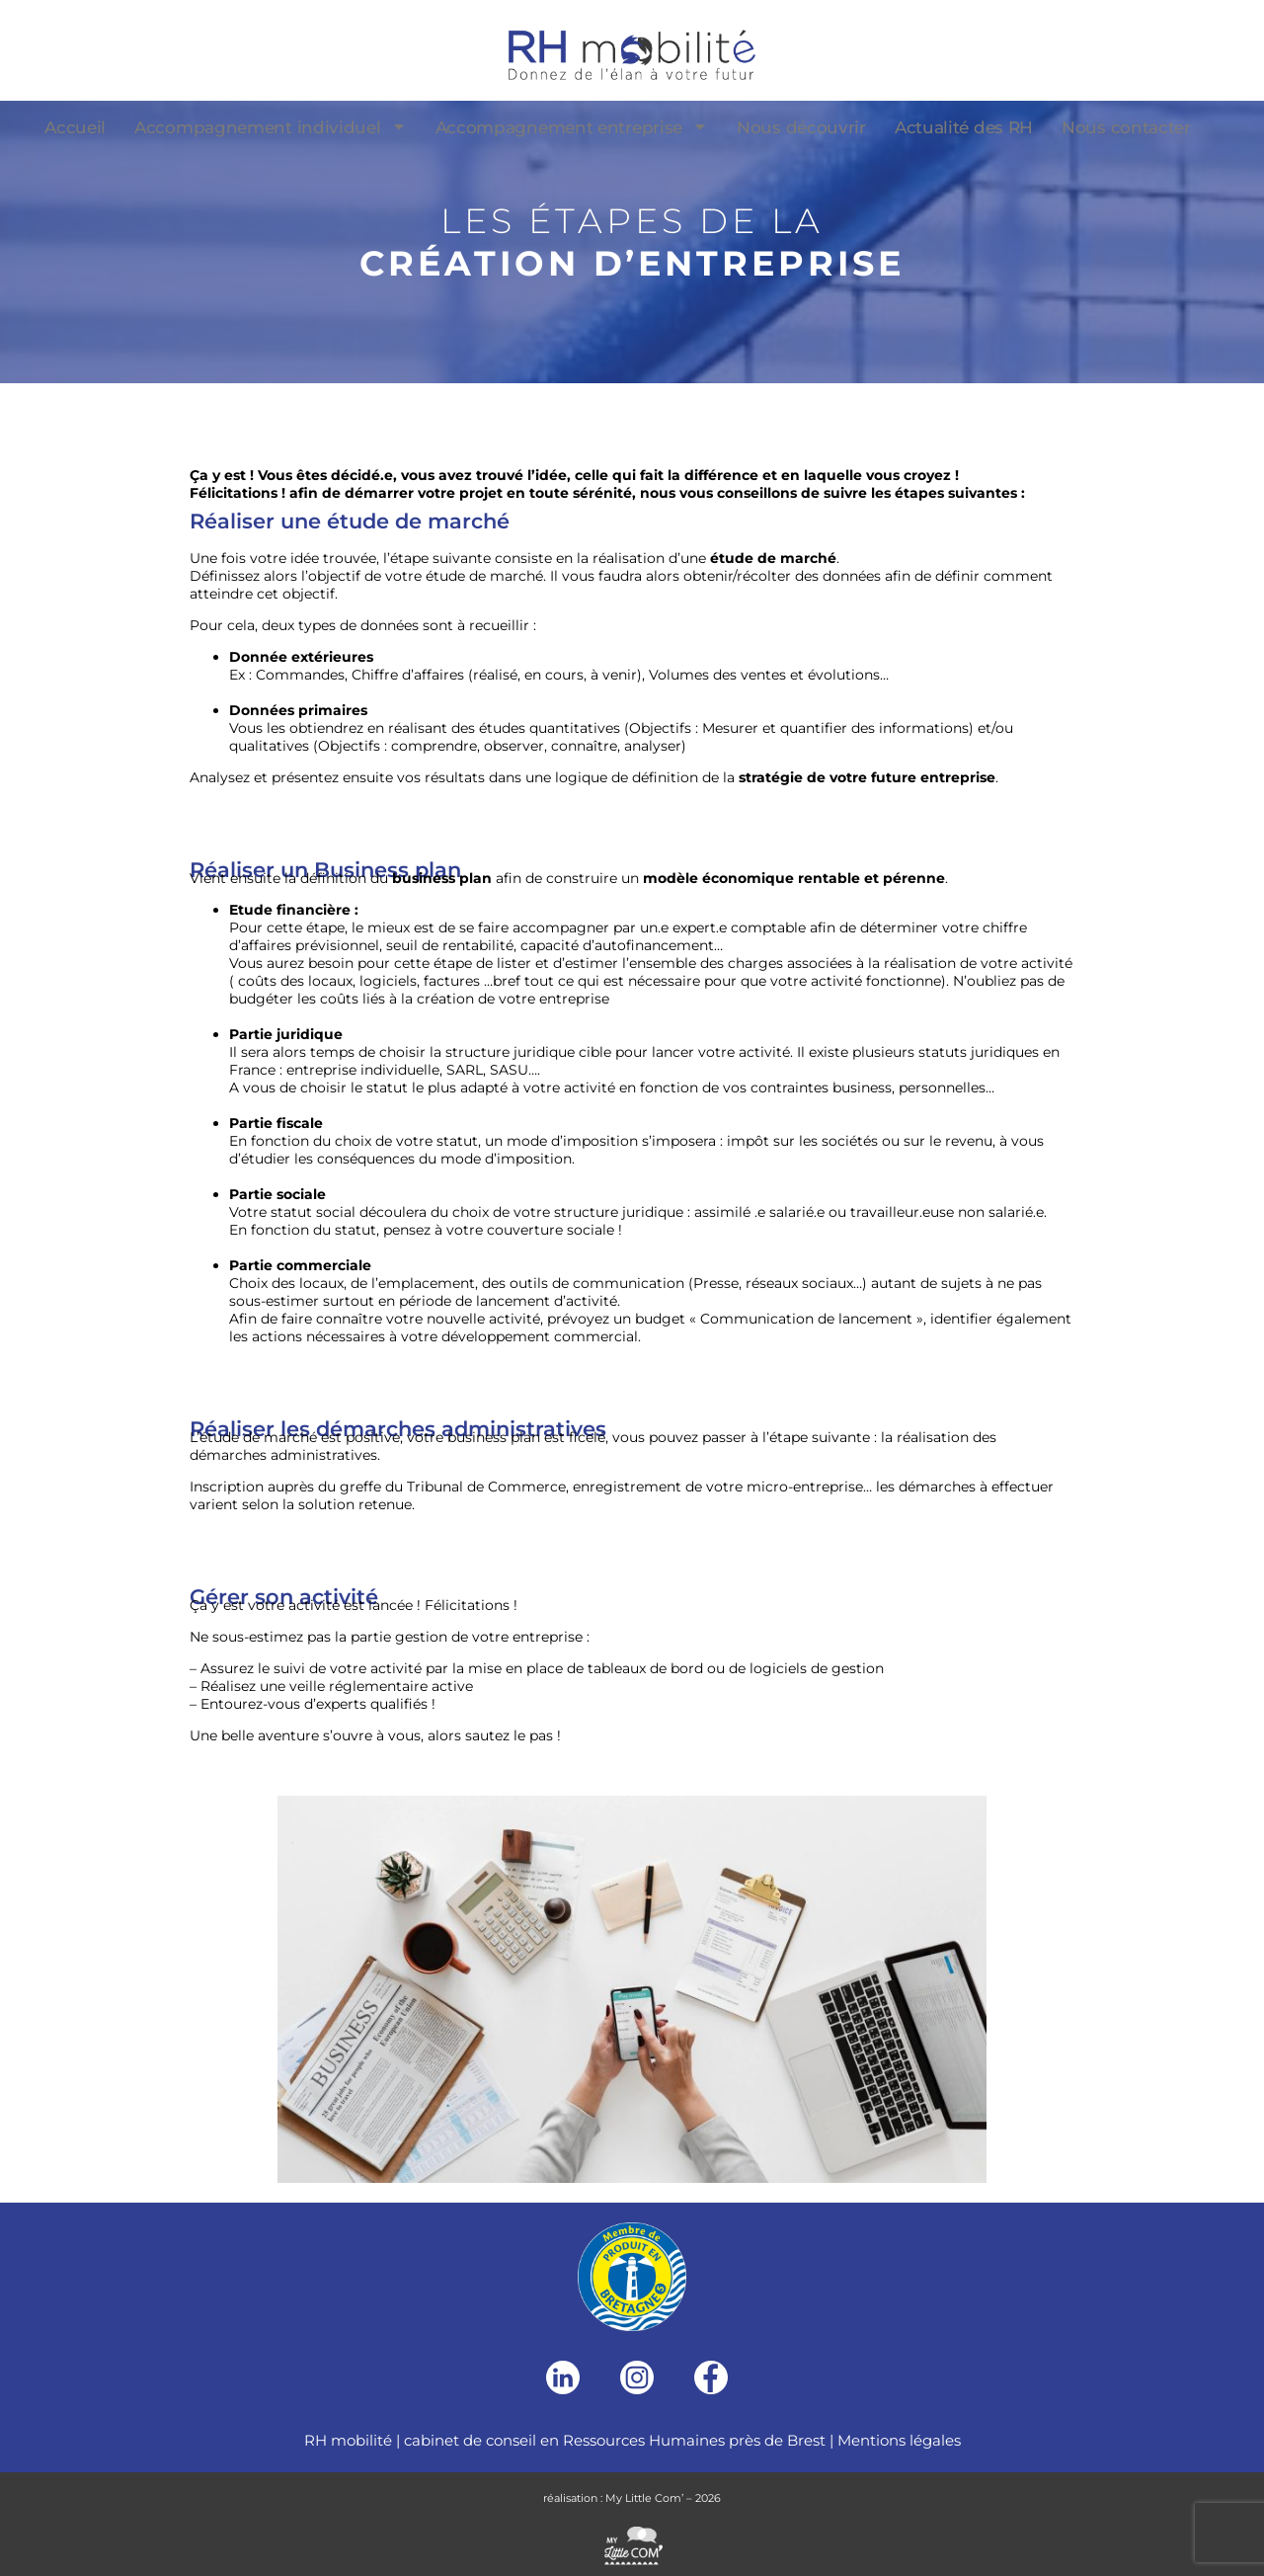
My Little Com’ (644, 2498)
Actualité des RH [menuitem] (964, 127)
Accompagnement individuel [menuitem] (270, 127)
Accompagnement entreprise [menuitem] (572, 127)
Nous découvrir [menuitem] (801, 127)
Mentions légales (899, 2440)
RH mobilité (348, 2440)
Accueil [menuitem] (75, 127)
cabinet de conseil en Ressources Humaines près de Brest (615, 2440)
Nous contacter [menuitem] (1126, 127)
